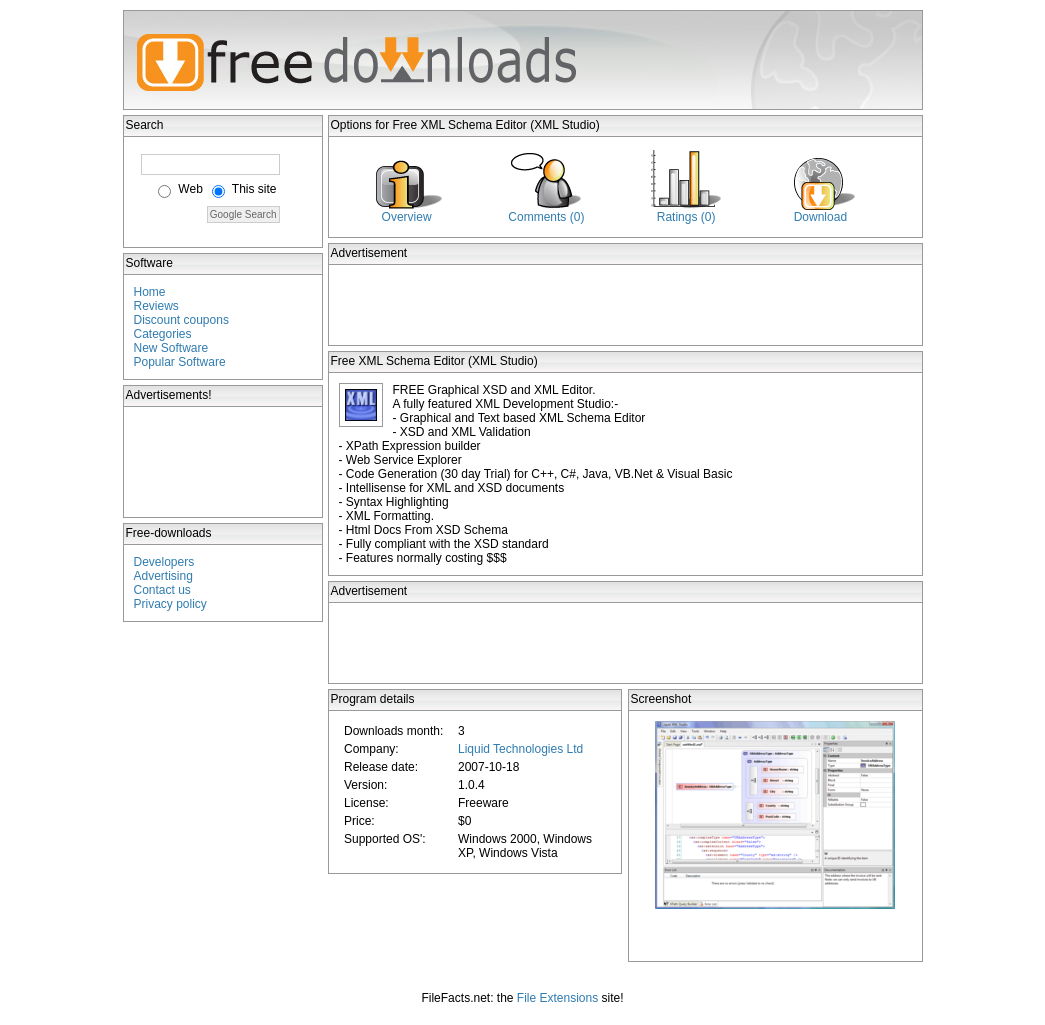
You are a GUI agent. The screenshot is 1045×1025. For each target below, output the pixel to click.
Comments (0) (546, 217)
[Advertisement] (224, 462)
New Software (171, 348)
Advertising (163, 576)
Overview (407, 217)
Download (820, 217)
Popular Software (180, 362)
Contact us (162, 590)
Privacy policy (170, 604)
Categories (163, 334)
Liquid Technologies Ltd (520, 749)
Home (150, 292)
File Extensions (557, 998)
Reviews (156, 306)
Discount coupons (181, 320)
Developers (164, 562)
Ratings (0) (686, 217)
